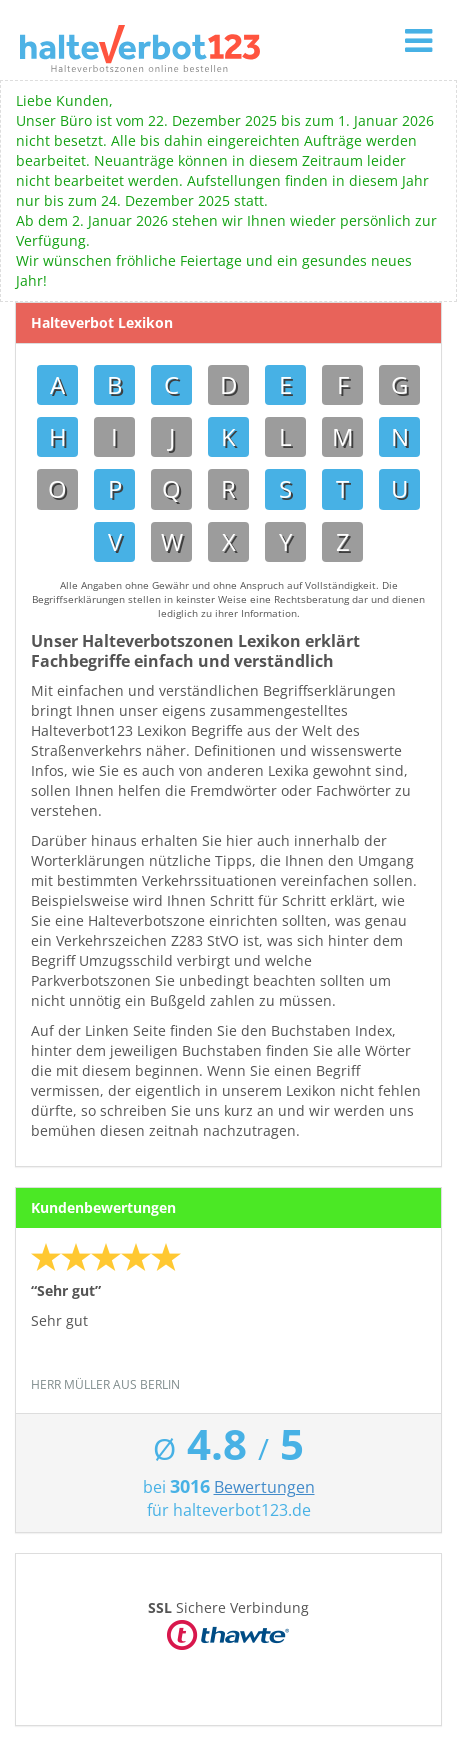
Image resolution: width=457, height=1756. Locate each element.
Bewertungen (264, 1487)
